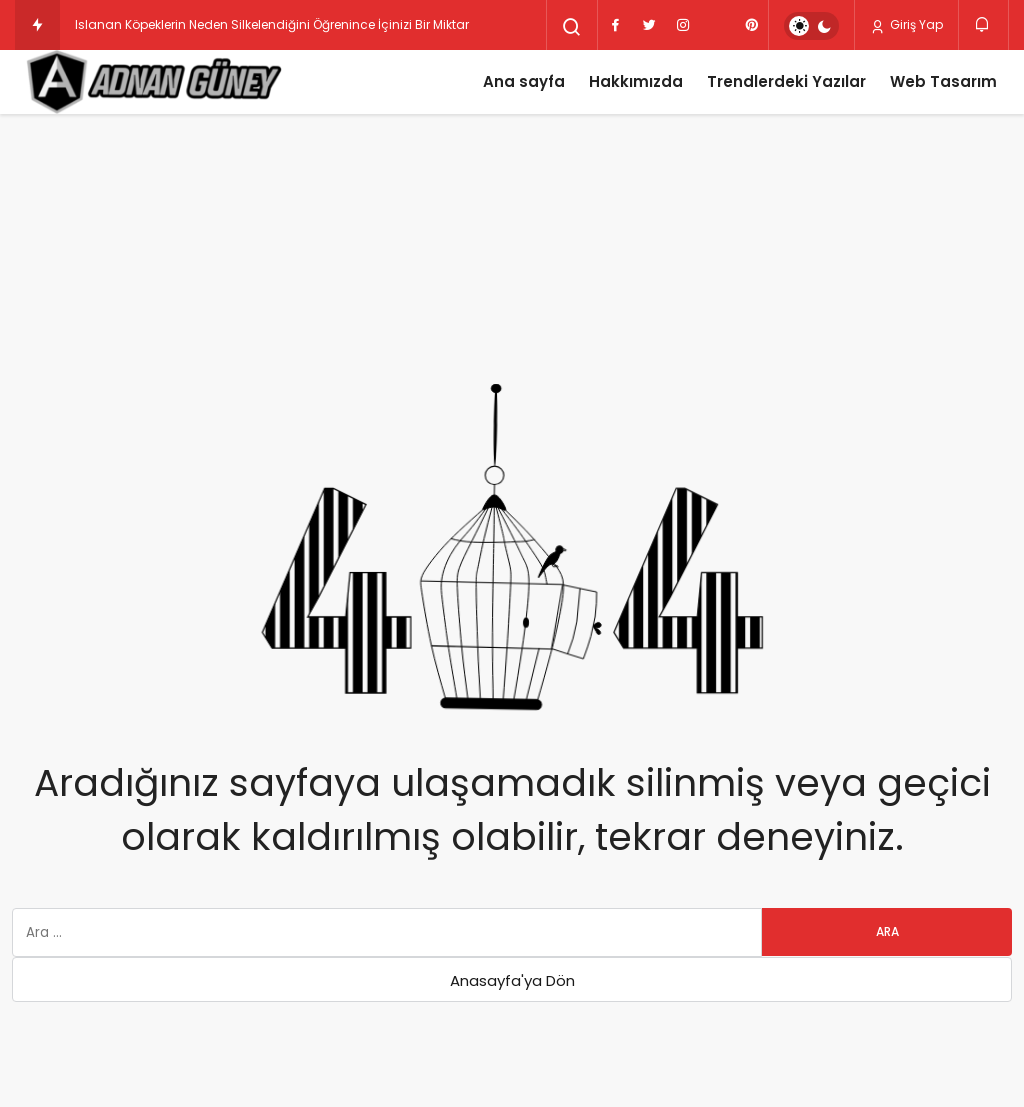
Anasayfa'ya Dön (512, 980)
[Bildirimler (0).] (983, 24)
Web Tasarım (943, 81)
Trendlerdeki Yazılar (786, 81)
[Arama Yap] (572, 27)
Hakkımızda (636, 81)
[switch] (811, 26)
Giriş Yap (906, 25)
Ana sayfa (524, 81)
